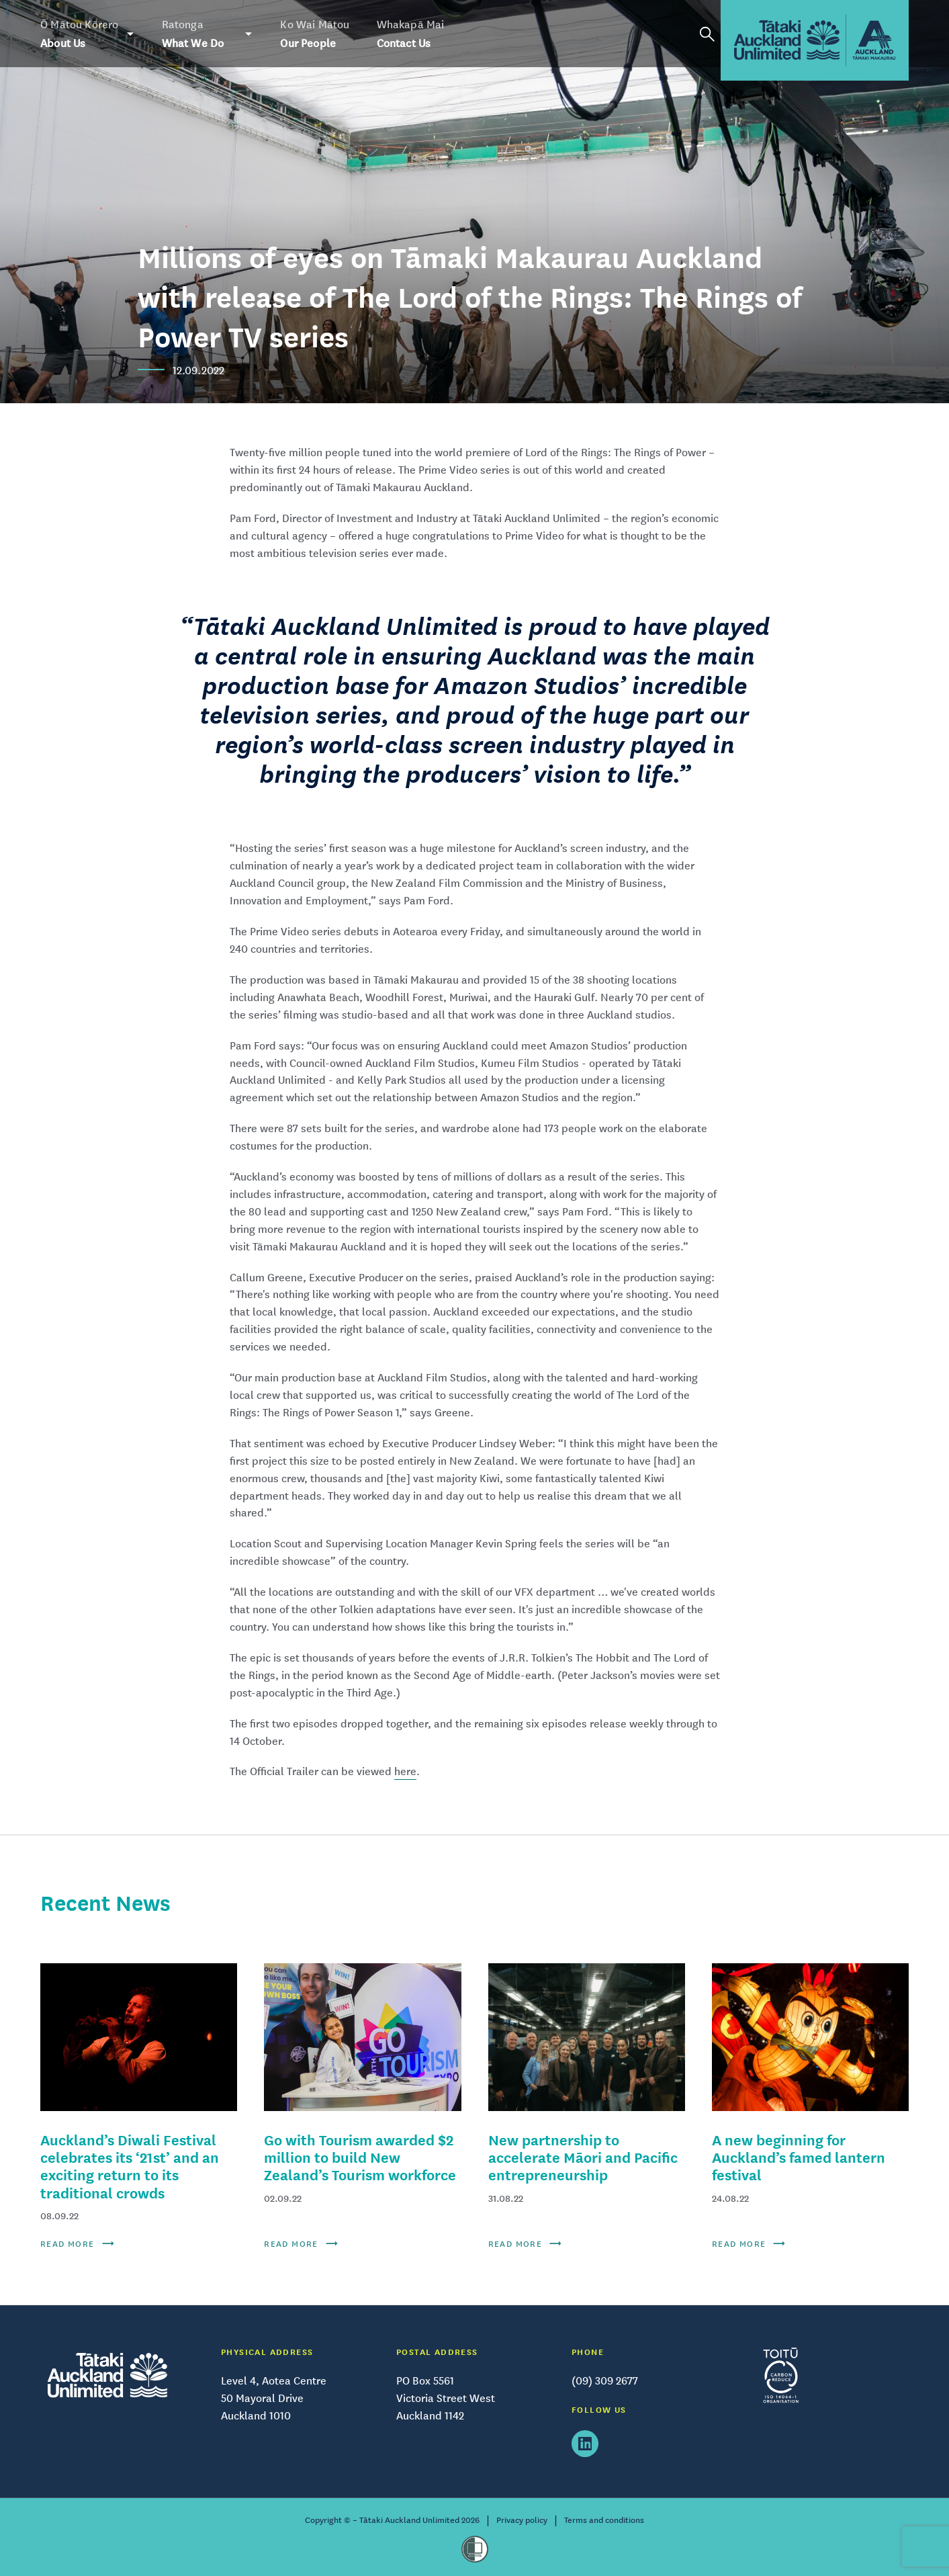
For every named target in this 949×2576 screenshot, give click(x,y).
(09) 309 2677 (605, 2380)
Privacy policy (521, 2520)
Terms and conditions (604, 2520)
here (405, 1771)
